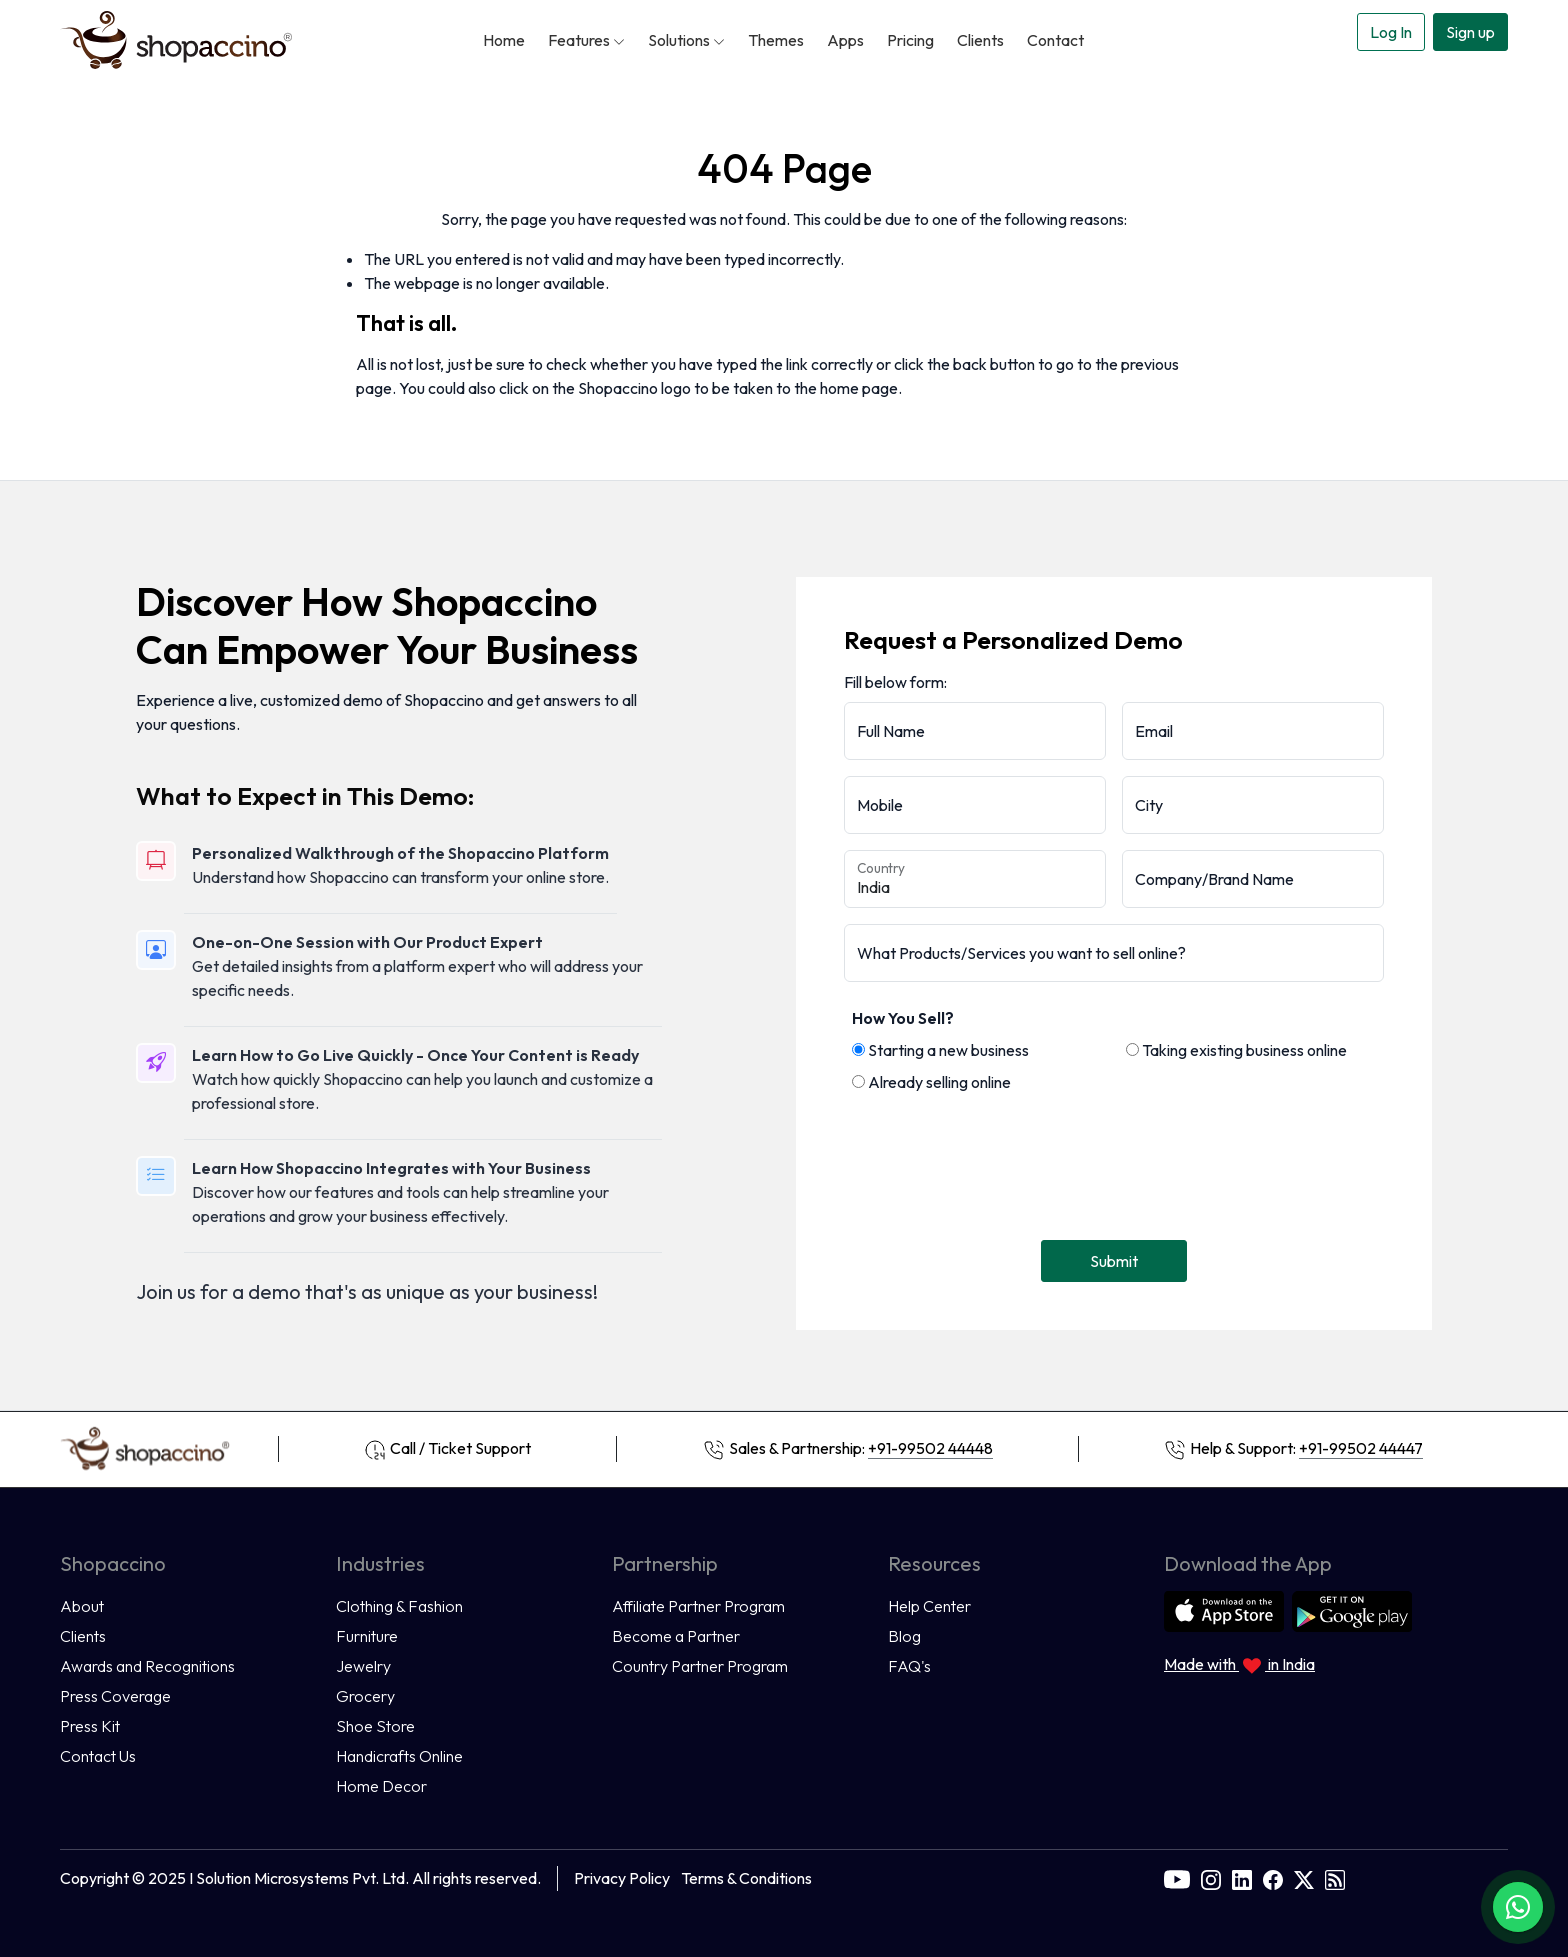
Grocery (365, 1696)
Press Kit (90, 1726)
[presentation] (996, 1161)
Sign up (1470, 32)
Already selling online (931, 1082)
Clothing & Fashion (399, 1606)
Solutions (686, 40)
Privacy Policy (622, 1878)
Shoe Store (375, 1726)
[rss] (1335, 1878)
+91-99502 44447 (1361, 1448)
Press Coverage (115, 1696)
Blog (904, 1636)
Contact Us (98, 1756)
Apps (845, 40)
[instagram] (1211, 1878)
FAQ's (909, 1666)
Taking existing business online (1236, 1050)
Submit (1114, 1261)
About (82, 1606)
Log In (1391, 32)
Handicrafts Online (399, 1756)
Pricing (910, 40)
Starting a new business (940, 1050)
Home (504, 40)
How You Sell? (903, 1018)
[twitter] (1304, 1878)
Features (586, 40)
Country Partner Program (700, 1666)
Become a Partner (676, 1636)
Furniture (367, 1636)
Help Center (929, 1606)
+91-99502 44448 (930, 1448)
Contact (1055, 40)
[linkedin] (1242, 1878)
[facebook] (1273, 1878)
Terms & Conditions (746, 1878)
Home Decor (381, 1786)
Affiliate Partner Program (698, 1606)
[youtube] (1177, 1878)
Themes (776, 40)
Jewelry (363, 1666)
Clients (980, 40)
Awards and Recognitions (147, 1666)
